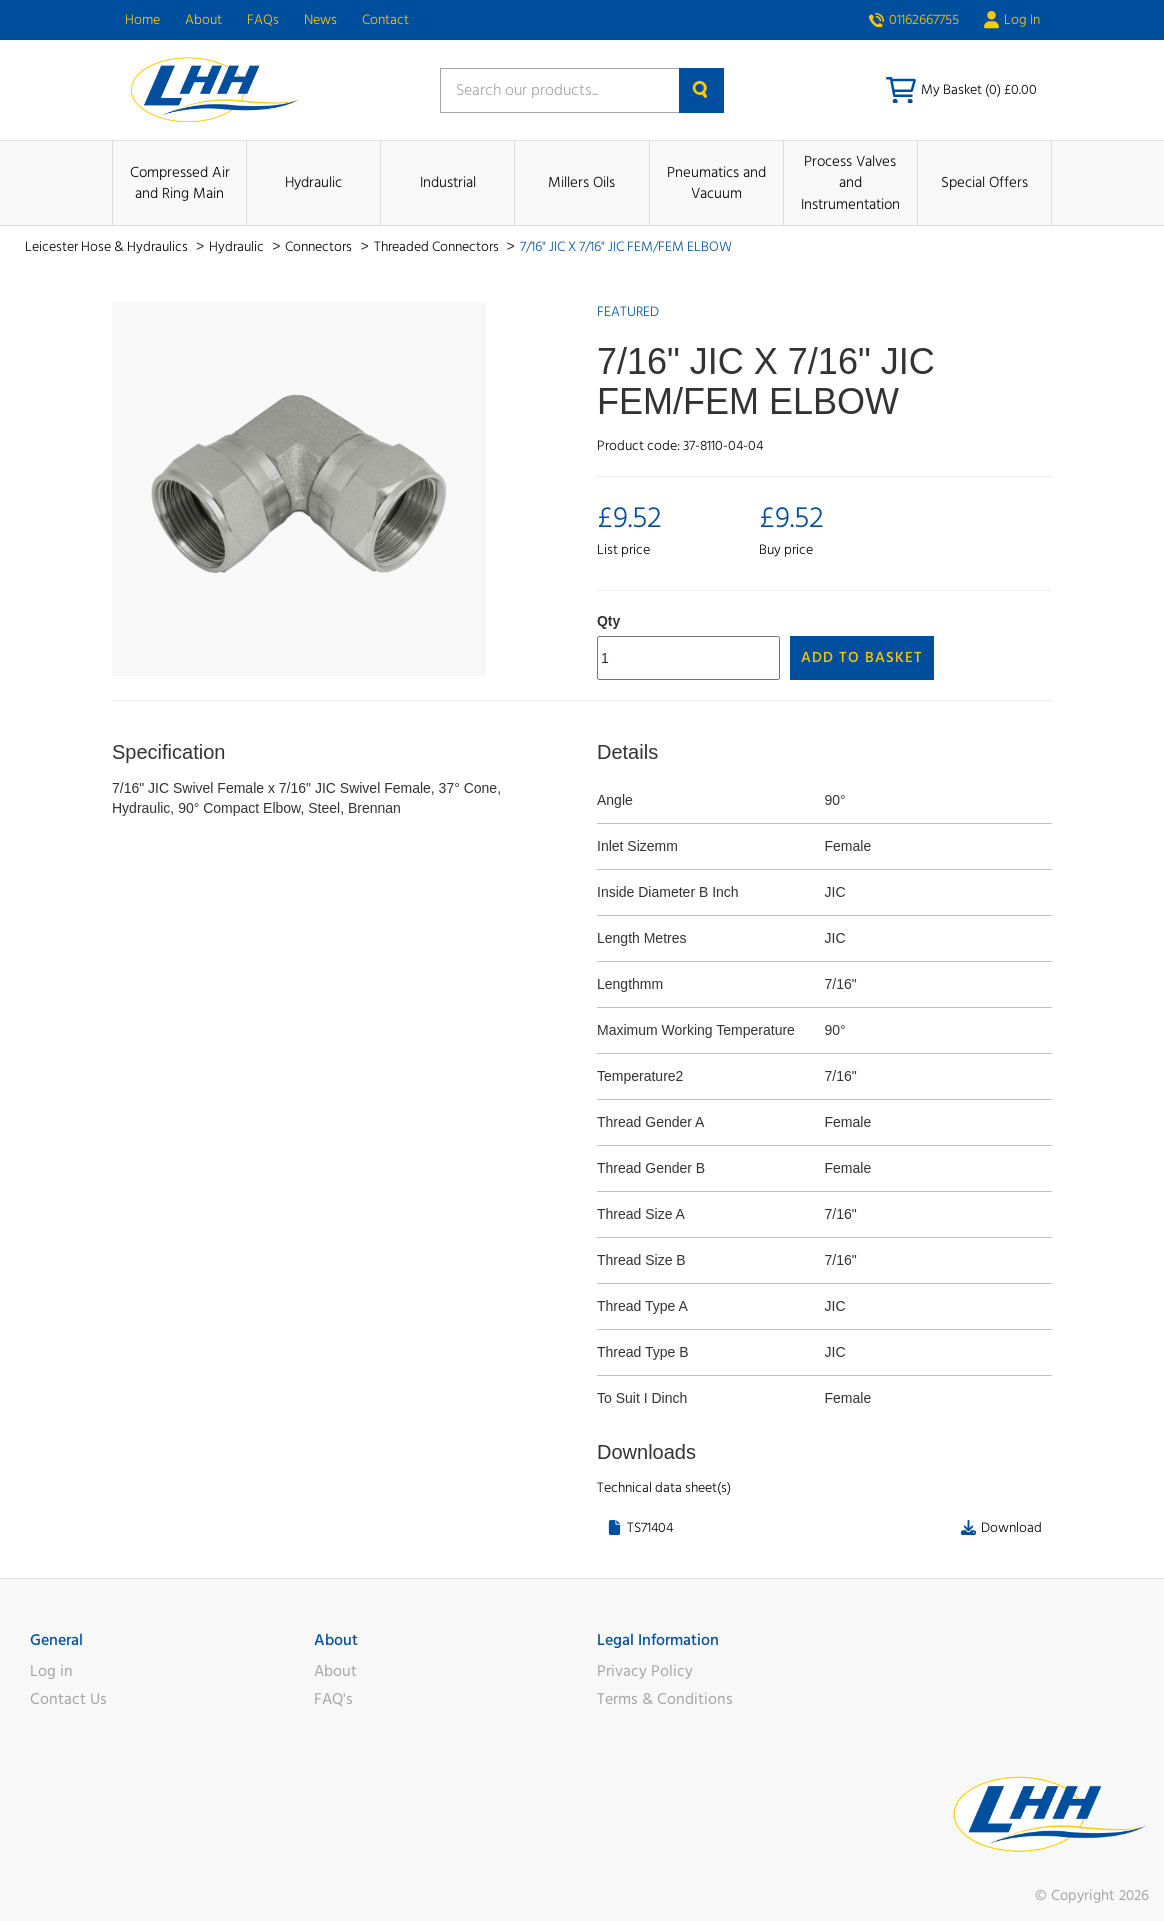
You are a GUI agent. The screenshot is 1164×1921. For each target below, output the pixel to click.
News (320, 20)
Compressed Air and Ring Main (180, 183)
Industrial (448, 182)
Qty (608, 621)
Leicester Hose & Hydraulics (108, 247)
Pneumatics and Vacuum (716, 183)
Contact (385, 20)
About (203, 20)
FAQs (263, 20)
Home (142, 20)
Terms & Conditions (665, 1699)
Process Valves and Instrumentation (850, 183)
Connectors (320, 247)
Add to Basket (862, 657)
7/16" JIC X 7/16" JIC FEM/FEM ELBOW (626, 247)
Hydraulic (313, 182)
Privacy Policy (645, 1671)
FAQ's (333, 1699)
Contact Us (68, 1699)
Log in (51, 1671)
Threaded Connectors (438, 247)
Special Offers (984, 182)
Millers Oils (581, 182)
